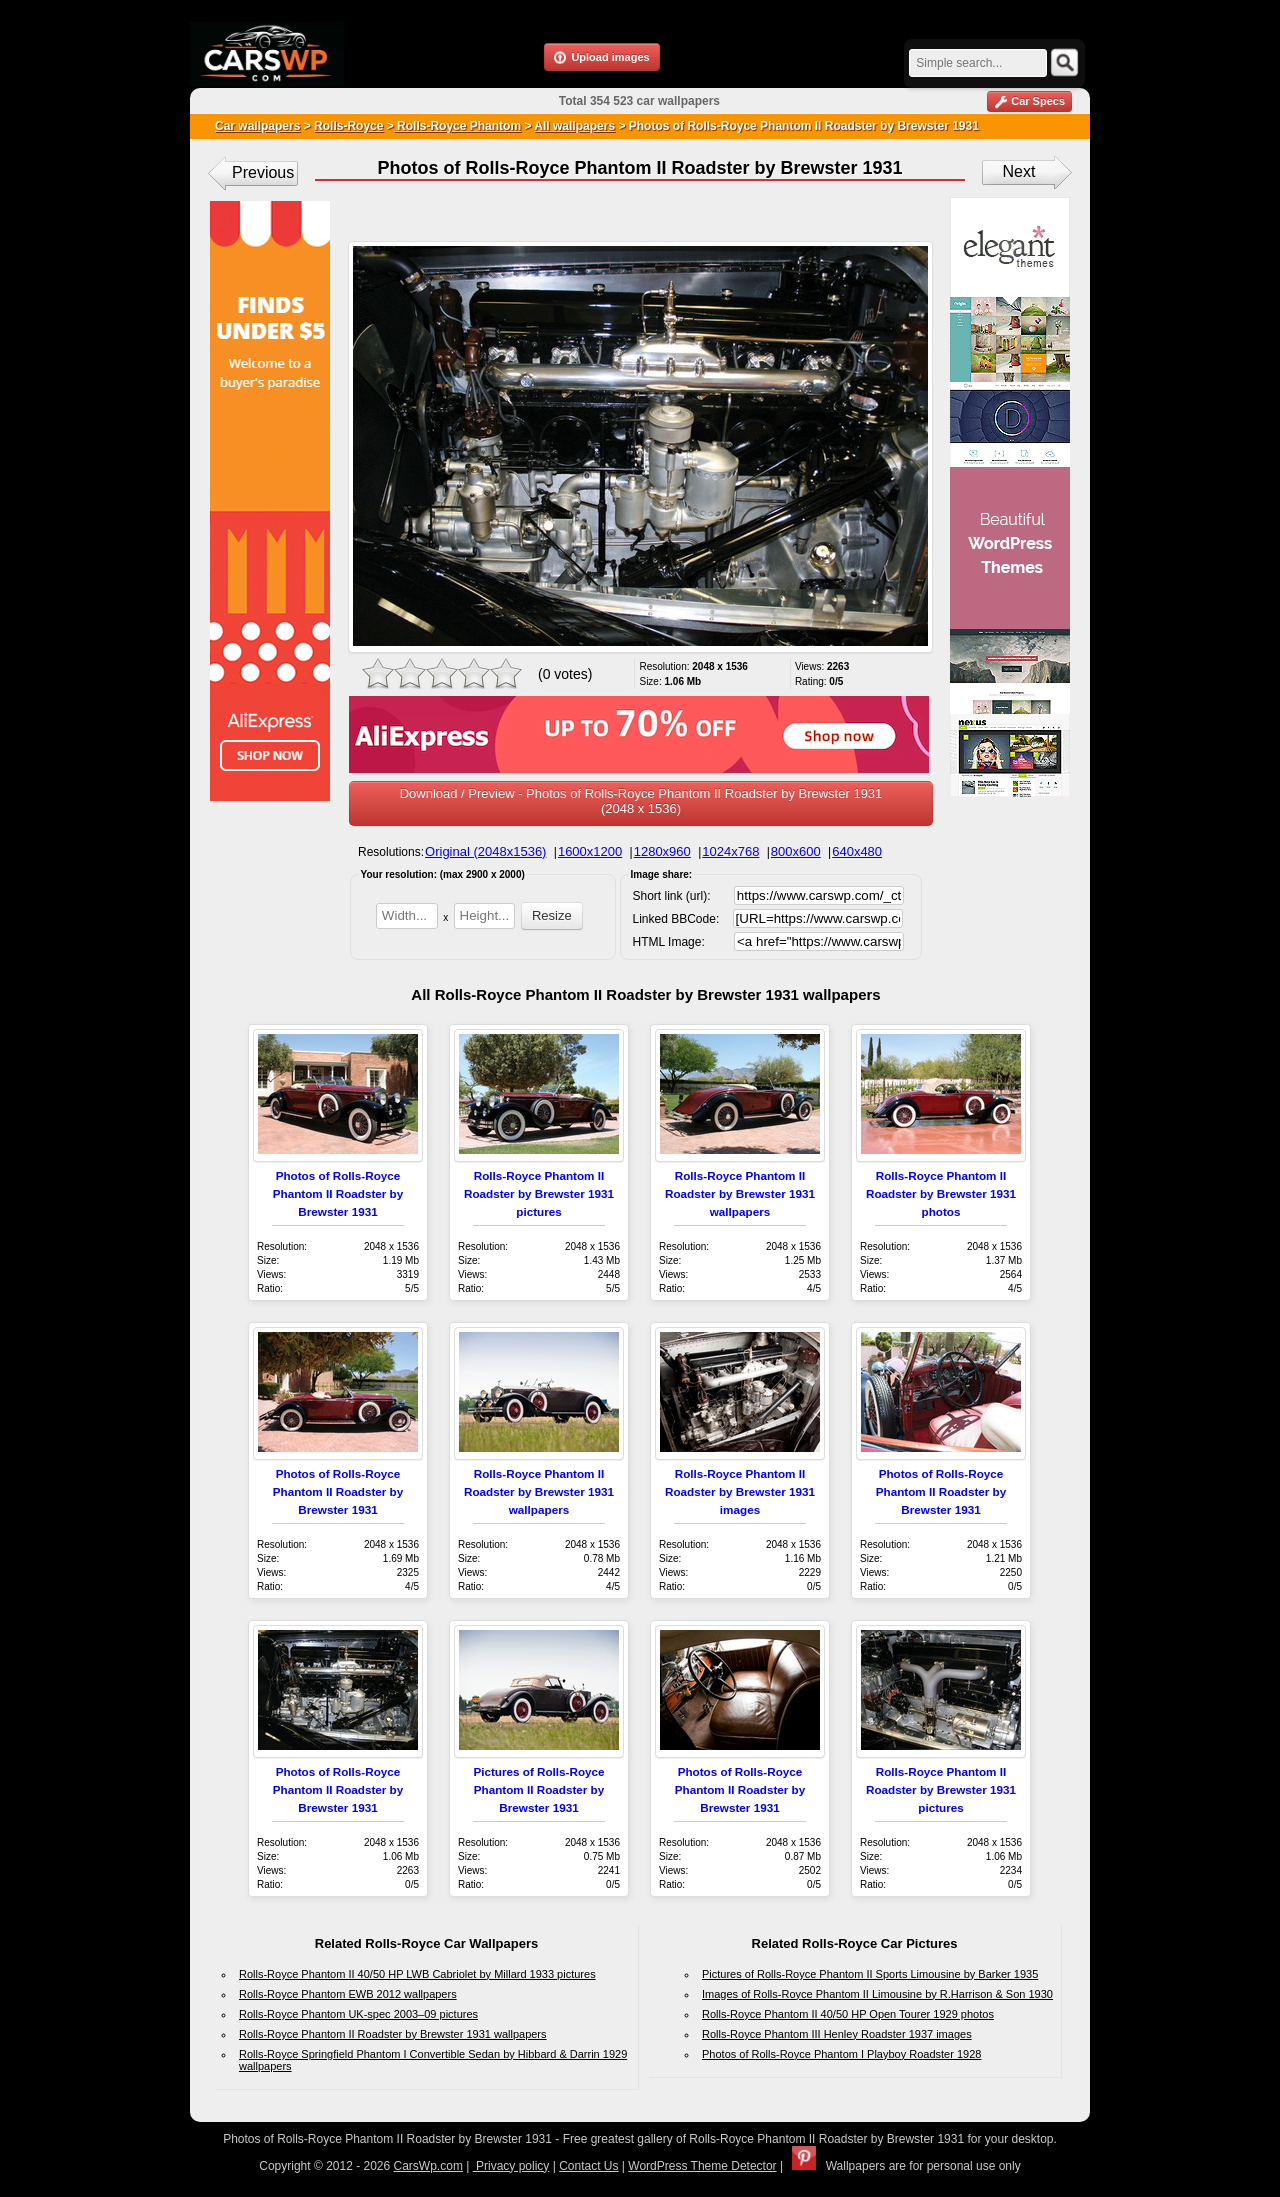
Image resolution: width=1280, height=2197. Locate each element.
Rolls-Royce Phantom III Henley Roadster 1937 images (837, 2034)
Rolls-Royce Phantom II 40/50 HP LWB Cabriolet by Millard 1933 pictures (417, 1974)
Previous (263, 172)
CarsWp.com (428, 2166)
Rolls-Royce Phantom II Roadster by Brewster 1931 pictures (539, 1193)
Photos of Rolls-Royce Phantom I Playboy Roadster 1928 (841, 2054)
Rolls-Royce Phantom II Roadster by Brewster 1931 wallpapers (740, 1193)
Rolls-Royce (348, 126)
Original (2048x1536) (485, 851)
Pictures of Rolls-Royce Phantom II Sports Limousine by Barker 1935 (870, 1974)
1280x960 (662, 851)
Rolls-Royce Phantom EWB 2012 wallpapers (348, 1994)
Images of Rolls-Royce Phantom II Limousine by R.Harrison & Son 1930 (877, 1994)
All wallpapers (574, 126)
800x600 (796, 851)
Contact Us (588, 2166)
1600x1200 (590, 851)
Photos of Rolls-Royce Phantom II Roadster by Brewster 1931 (338, 1193)
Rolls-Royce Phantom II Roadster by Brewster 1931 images (740, 1491)
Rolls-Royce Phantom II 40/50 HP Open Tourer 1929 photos (848, 2014)
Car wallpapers (257, 126)
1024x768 (730, 851)
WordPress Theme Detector (702, 2166)
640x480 (857, 851)
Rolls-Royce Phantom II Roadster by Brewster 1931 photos (941, 1193)
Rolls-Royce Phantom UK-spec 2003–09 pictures (358, 2014)
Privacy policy (511, 2166)
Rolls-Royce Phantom (457, 126)
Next (1019, 171)
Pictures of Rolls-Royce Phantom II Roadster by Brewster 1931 (538, 1789)
